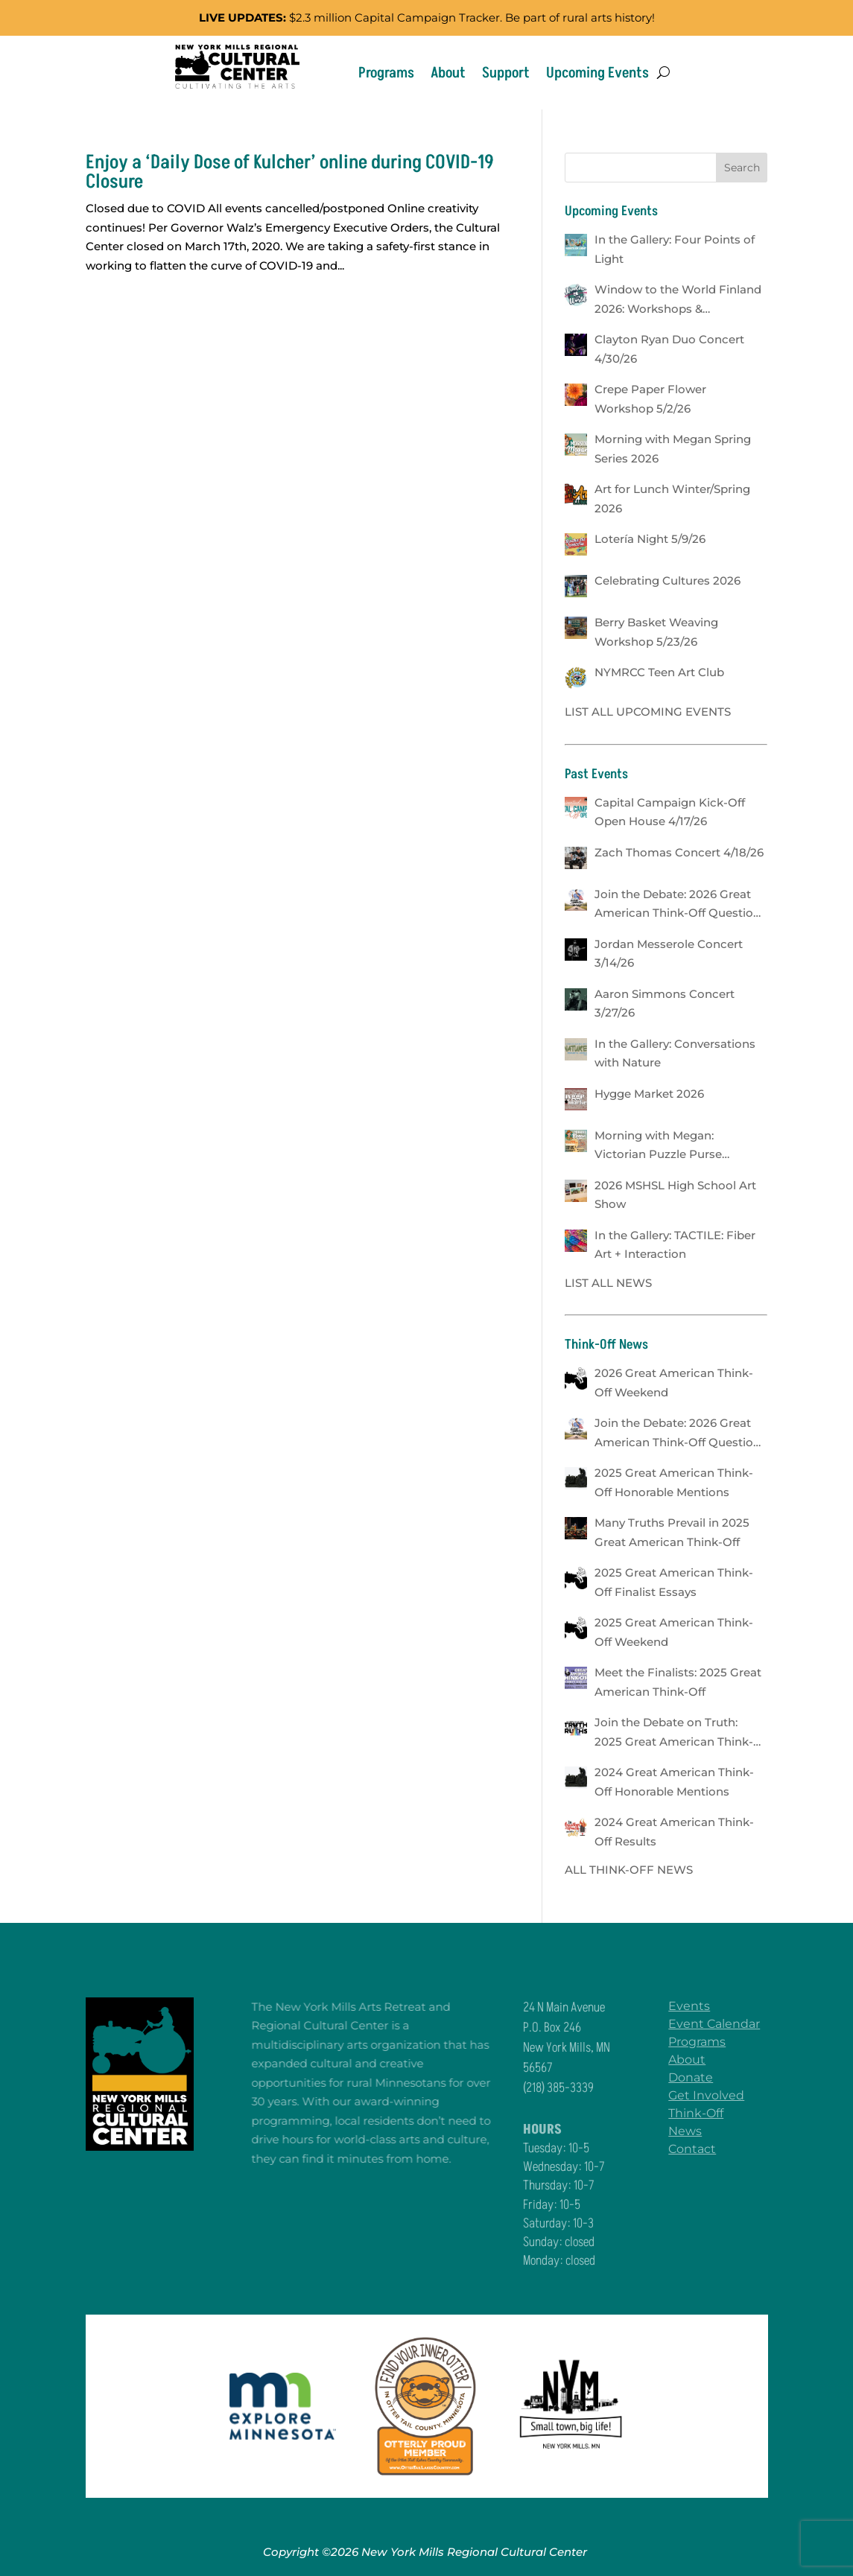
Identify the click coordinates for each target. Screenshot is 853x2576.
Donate (701, 2077)
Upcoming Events (597, 73)
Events (699, 2006)
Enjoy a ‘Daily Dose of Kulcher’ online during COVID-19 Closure (290, 172)
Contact (702, 2149)
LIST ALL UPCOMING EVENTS (648, 712)
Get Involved (717, 2095)
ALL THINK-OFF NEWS (629, 1870)
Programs (386, 73)
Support (506, 73)
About (448, 73)
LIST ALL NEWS (608, 1283)
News (695, 2131)
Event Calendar (724, 2024)
